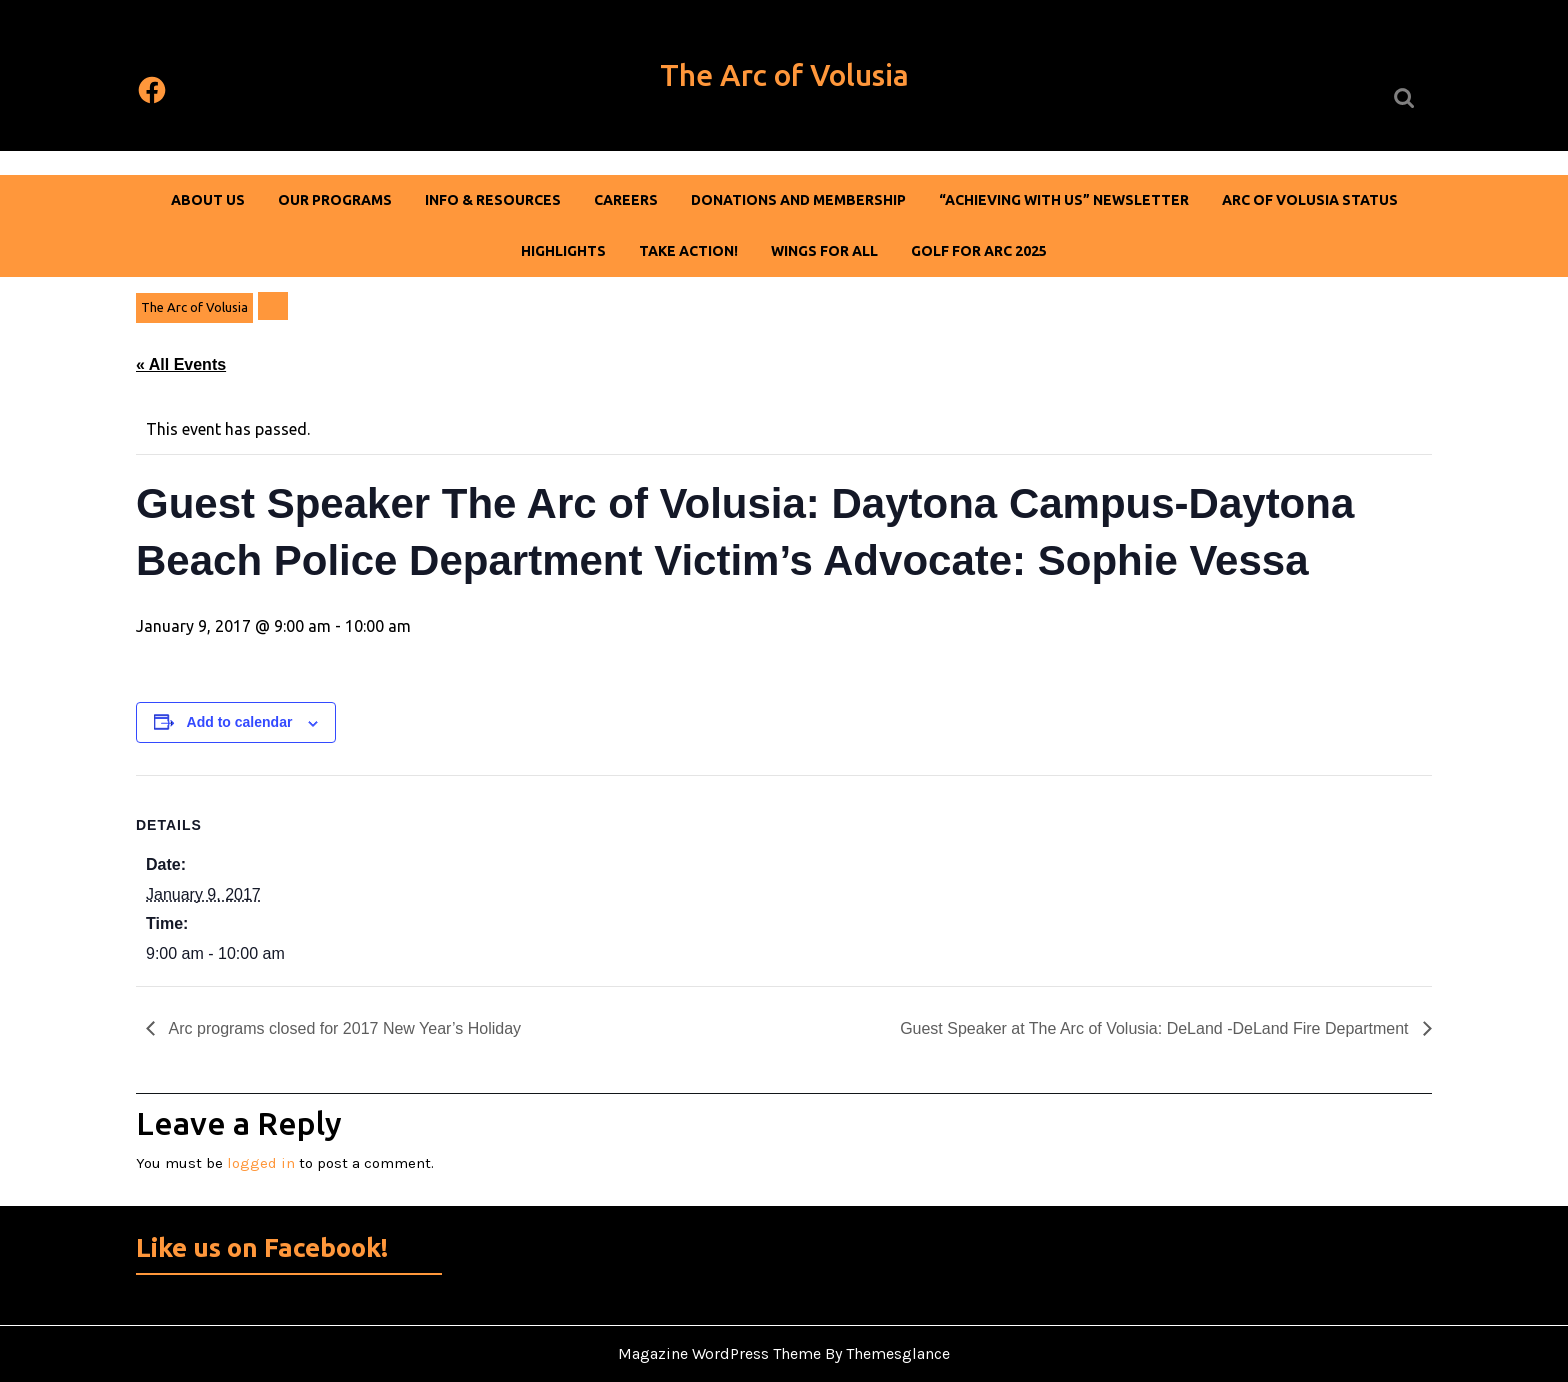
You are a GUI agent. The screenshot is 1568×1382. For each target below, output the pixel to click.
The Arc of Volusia (784, 75)
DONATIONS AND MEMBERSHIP (798, 200)
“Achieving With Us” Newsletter (1064, 200)
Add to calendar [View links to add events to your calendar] (240, 722)
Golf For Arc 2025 (979, 251)
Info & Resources (493, 200)
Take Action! (688, 251)
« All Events (181, 364)
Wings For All (824, 251)
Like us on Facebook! (262, 1247)
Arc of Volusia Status (1310, 200)
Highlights (563, 251)
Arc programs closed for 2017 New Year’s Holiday (343, 1028)
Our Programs (335, 200)
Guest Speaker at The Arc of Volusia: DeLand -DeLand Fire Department (1156, 1028)
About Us (208, 200)
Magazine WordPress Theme (719, 1353)
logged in (261, 1163)
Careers (626, 200)
